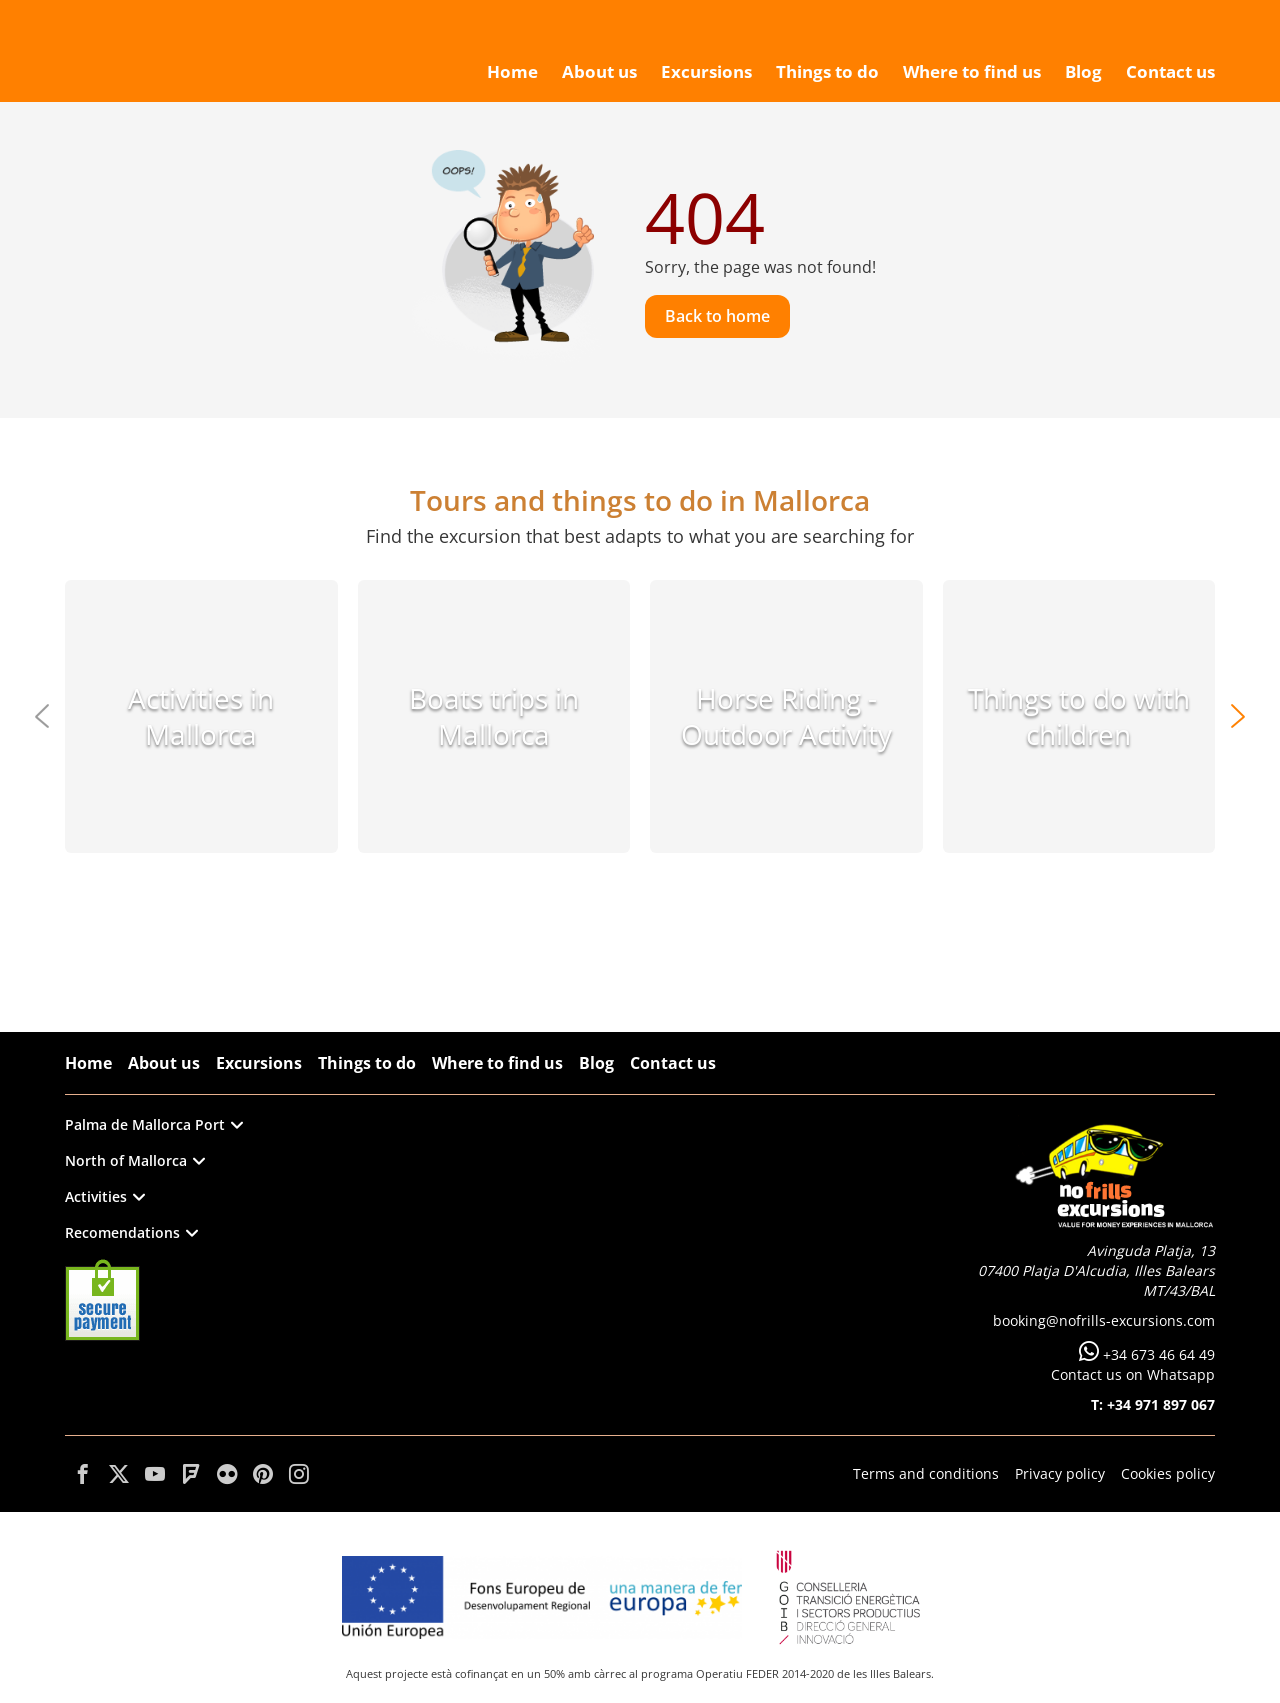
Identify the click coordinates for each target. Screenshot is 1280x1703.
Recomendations (131, 1232)
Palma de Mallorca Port (154, 1124)
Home (88, 1063)
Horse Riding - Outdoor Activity (786, 716)
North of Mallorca (135, 1160)
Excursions (259, 1063)
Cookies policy (1168, 1473)
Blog (596, 1063)
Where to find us (497, 1063)
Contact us (673, 1063)
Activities (105, 1196)
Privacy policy (1060, 1473)
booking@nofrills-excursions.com (1104, 1320)
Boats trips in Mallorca (494, 716)
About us (164, 1063)
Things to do (367, 1063)
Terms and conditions (926, 1473)
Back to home (717, 316)
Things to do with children (1079, 716)
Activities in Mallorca (201, 716)
